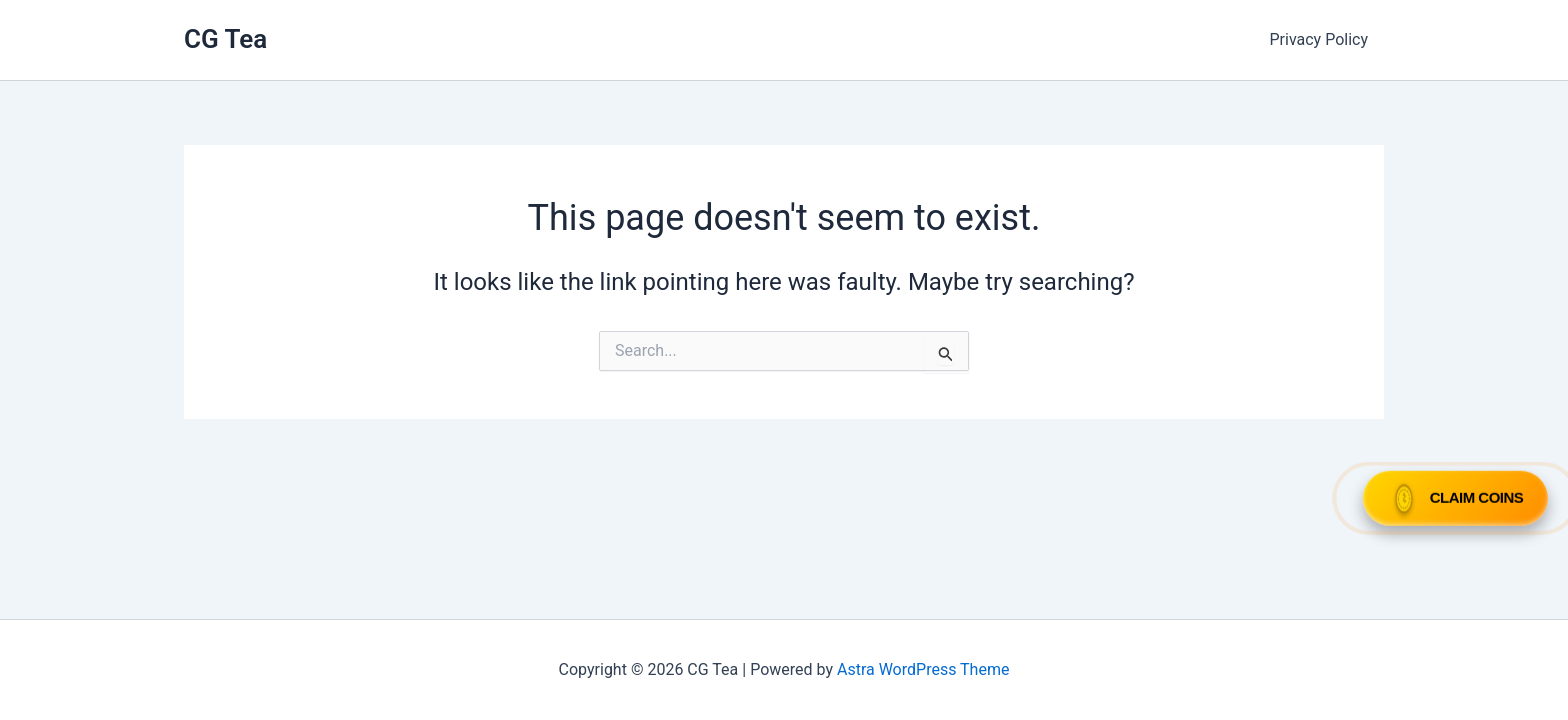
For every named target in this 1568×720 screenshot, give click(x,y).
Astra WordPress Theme (923, 669)
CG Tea (225, 39)
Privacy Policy (1319, 39)
